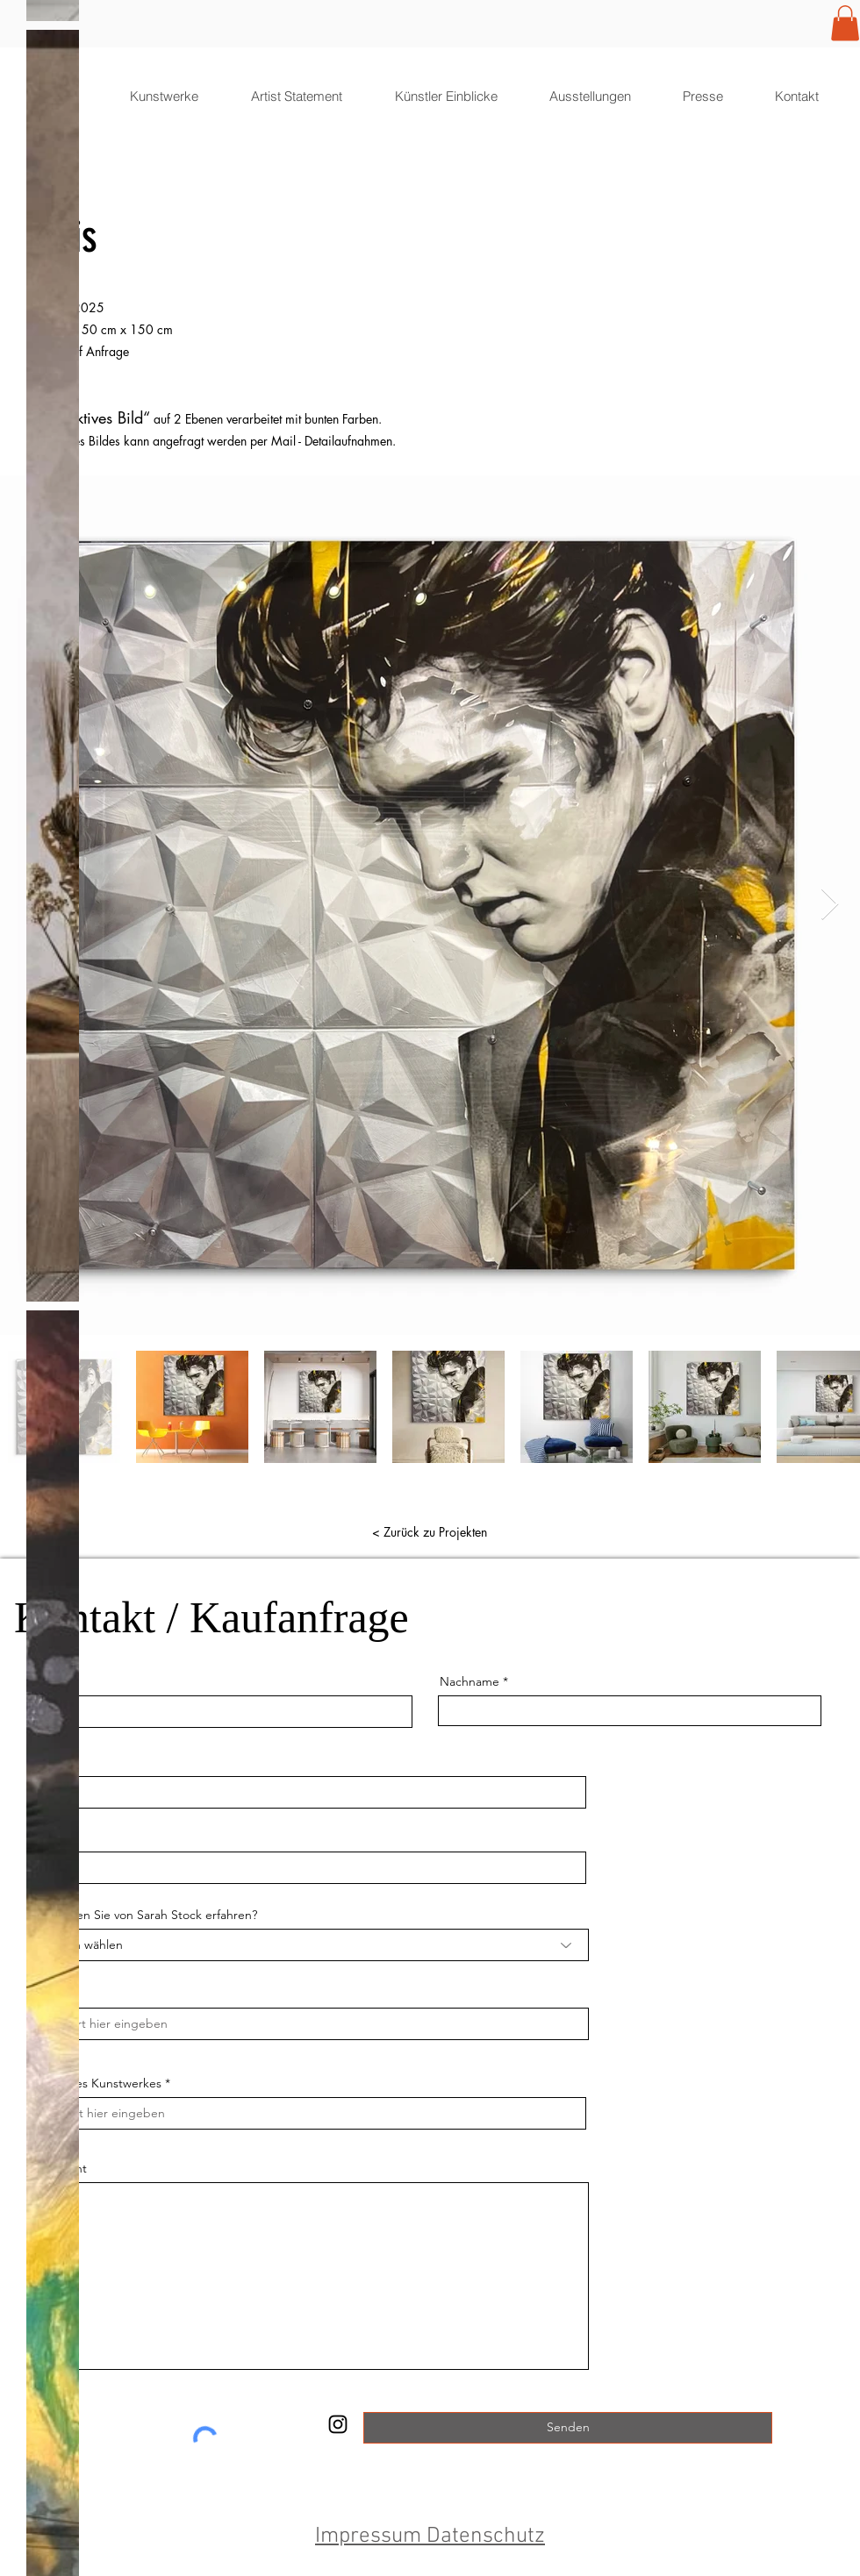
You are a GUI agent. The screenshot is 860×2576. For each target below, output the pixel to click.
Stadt (48, 1993)
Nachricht (60, 2168)
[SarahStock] (338, 2424)
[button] (845, 23)
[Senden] (567, 2428)
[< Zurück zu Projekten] (429, 1532)
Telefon (50, 1837)
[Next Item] (830, 905)
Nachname (469, 1681)
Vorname (55, 1681)
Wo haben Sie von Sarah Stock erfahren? (145, 1915)
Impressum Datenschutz (430, 2536)
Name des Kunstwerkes (96, 2083)
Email (45, 1762)
